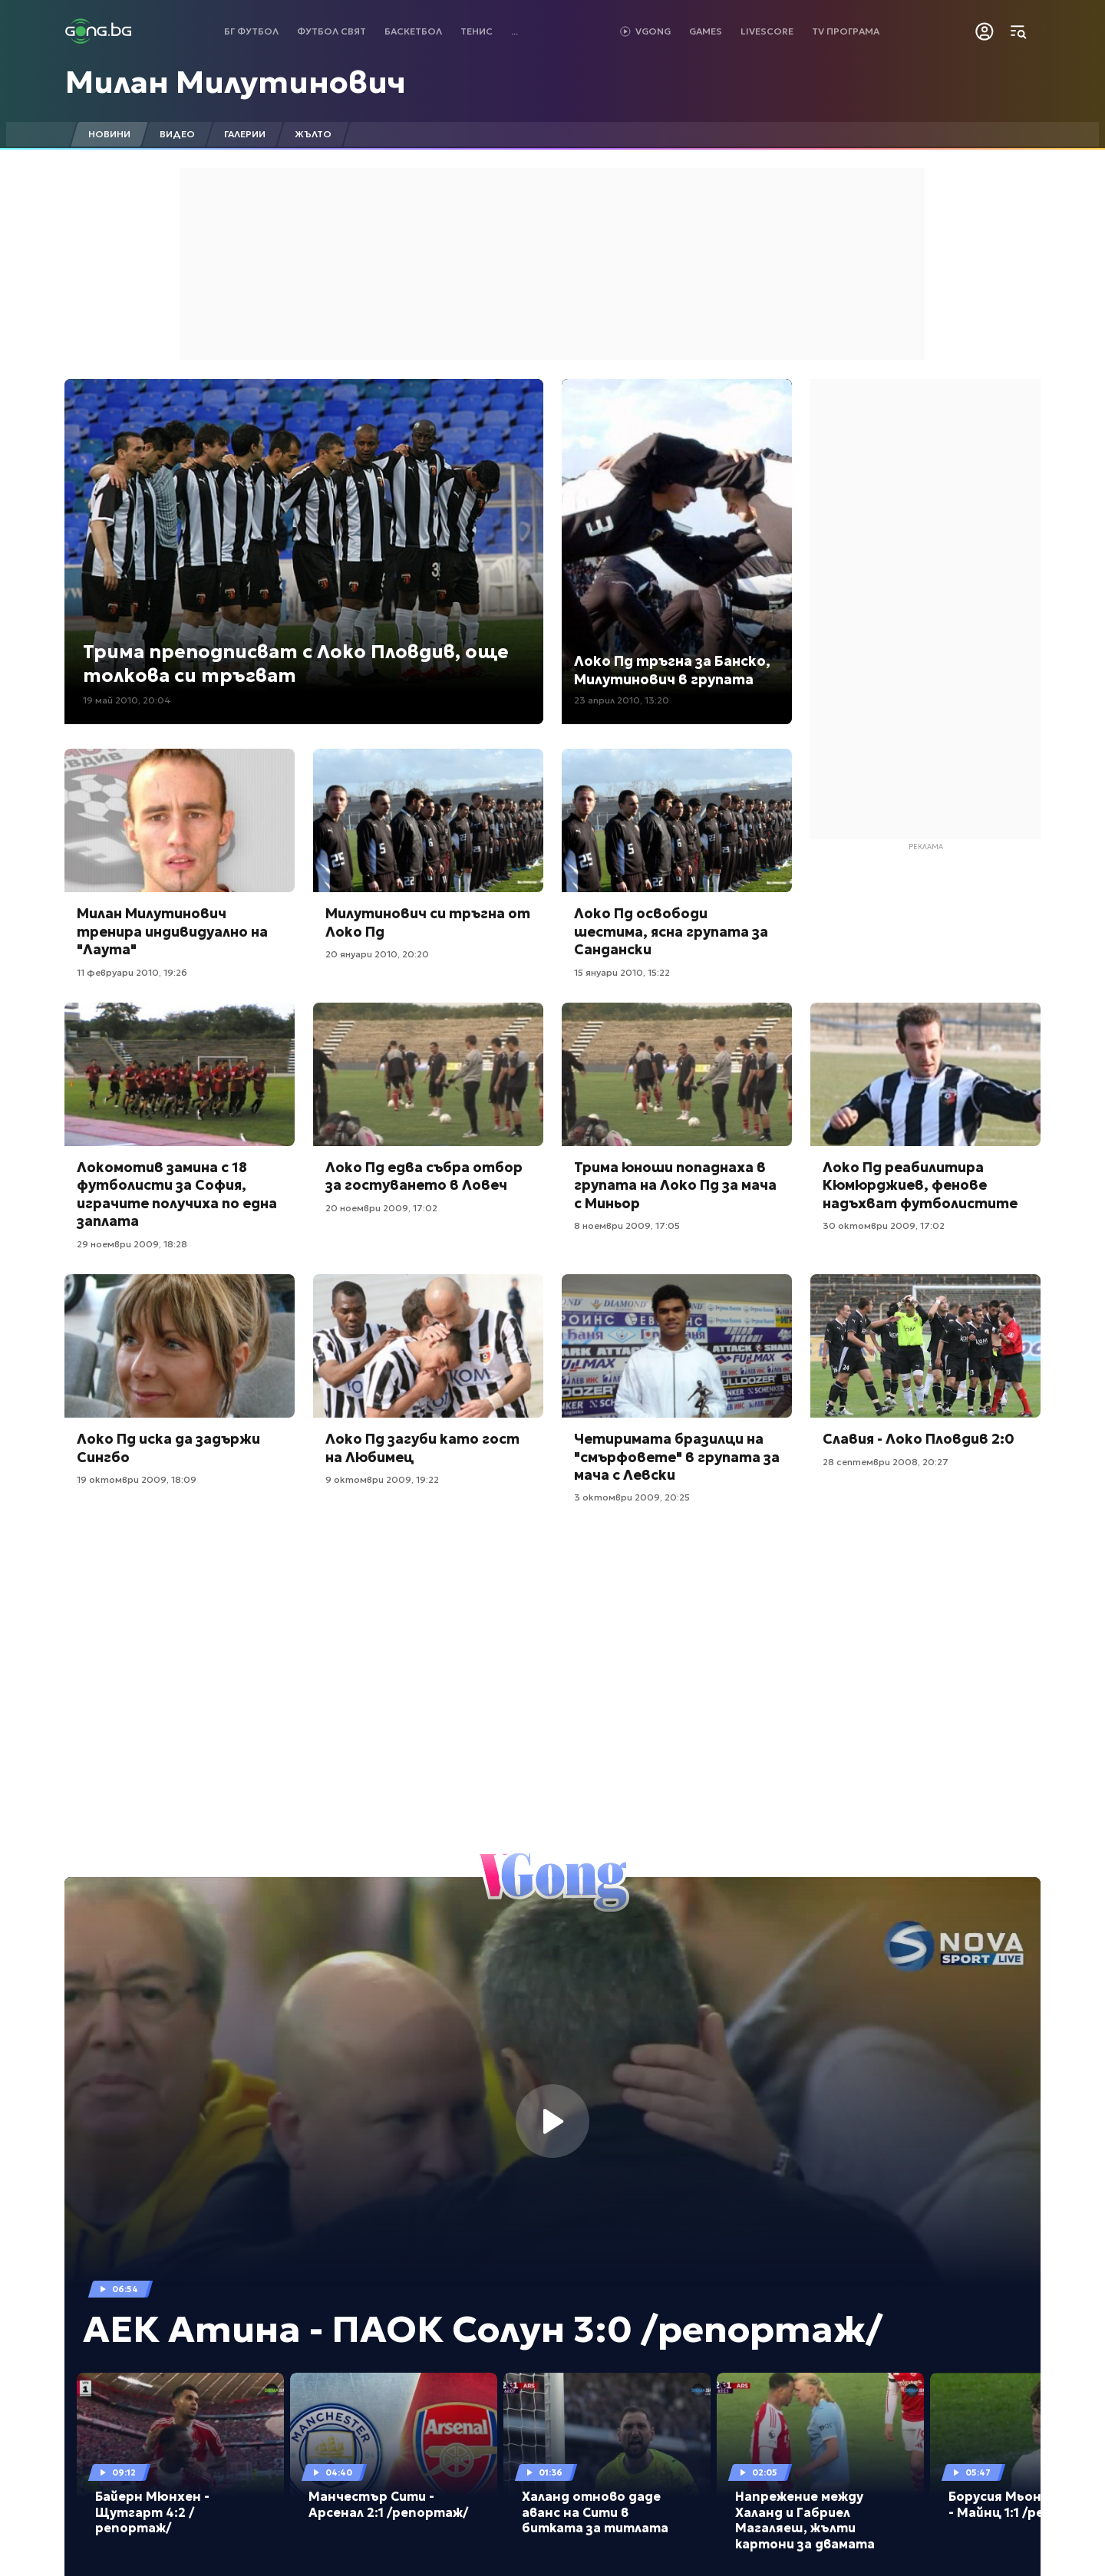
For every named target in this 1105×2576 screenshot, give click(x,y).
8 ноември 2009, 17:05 (627, 1225)
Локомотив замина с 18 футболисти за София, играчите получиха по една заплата (177, 1194)
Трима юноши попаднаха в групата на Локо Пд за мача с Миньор (675, 1185)
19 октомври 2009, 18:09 (136, 1479)
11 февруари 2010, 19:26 (132, 972)
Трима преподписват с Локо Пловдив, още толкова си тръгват (296, 664)
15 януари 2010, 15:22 (622, 972)
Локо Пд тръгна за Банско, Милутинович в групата (672, 669)
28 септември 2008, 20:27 (885, 1462)
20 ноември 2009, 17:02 (381, 1208)
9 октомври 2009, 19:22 (382, 1479)
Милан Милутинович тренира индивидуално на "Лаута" (172, 931)
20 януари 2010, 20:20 (377, 954)
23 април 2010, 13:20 (621, 700)
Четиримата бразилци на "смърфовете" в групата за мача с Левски (677, 1457)
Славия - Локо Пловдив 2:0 (918, 1439)
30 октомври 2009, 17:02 (884, 1225)
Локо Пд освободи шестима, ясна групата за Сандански (671, 931)
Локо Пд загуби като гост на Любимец (422, 1447)
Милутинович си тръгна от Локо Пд (427, 922)
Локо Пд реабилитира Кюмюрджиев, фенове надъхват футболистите (920, 1185)
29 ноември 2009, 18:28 (132, 1244)
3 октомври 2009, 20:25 (632, 1497)
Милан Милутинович (235, 82)
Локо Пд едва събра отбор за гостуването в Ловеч (424, 1176)
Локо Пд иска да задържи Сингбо (168, 1447)
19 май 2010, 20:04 (127, 700)
